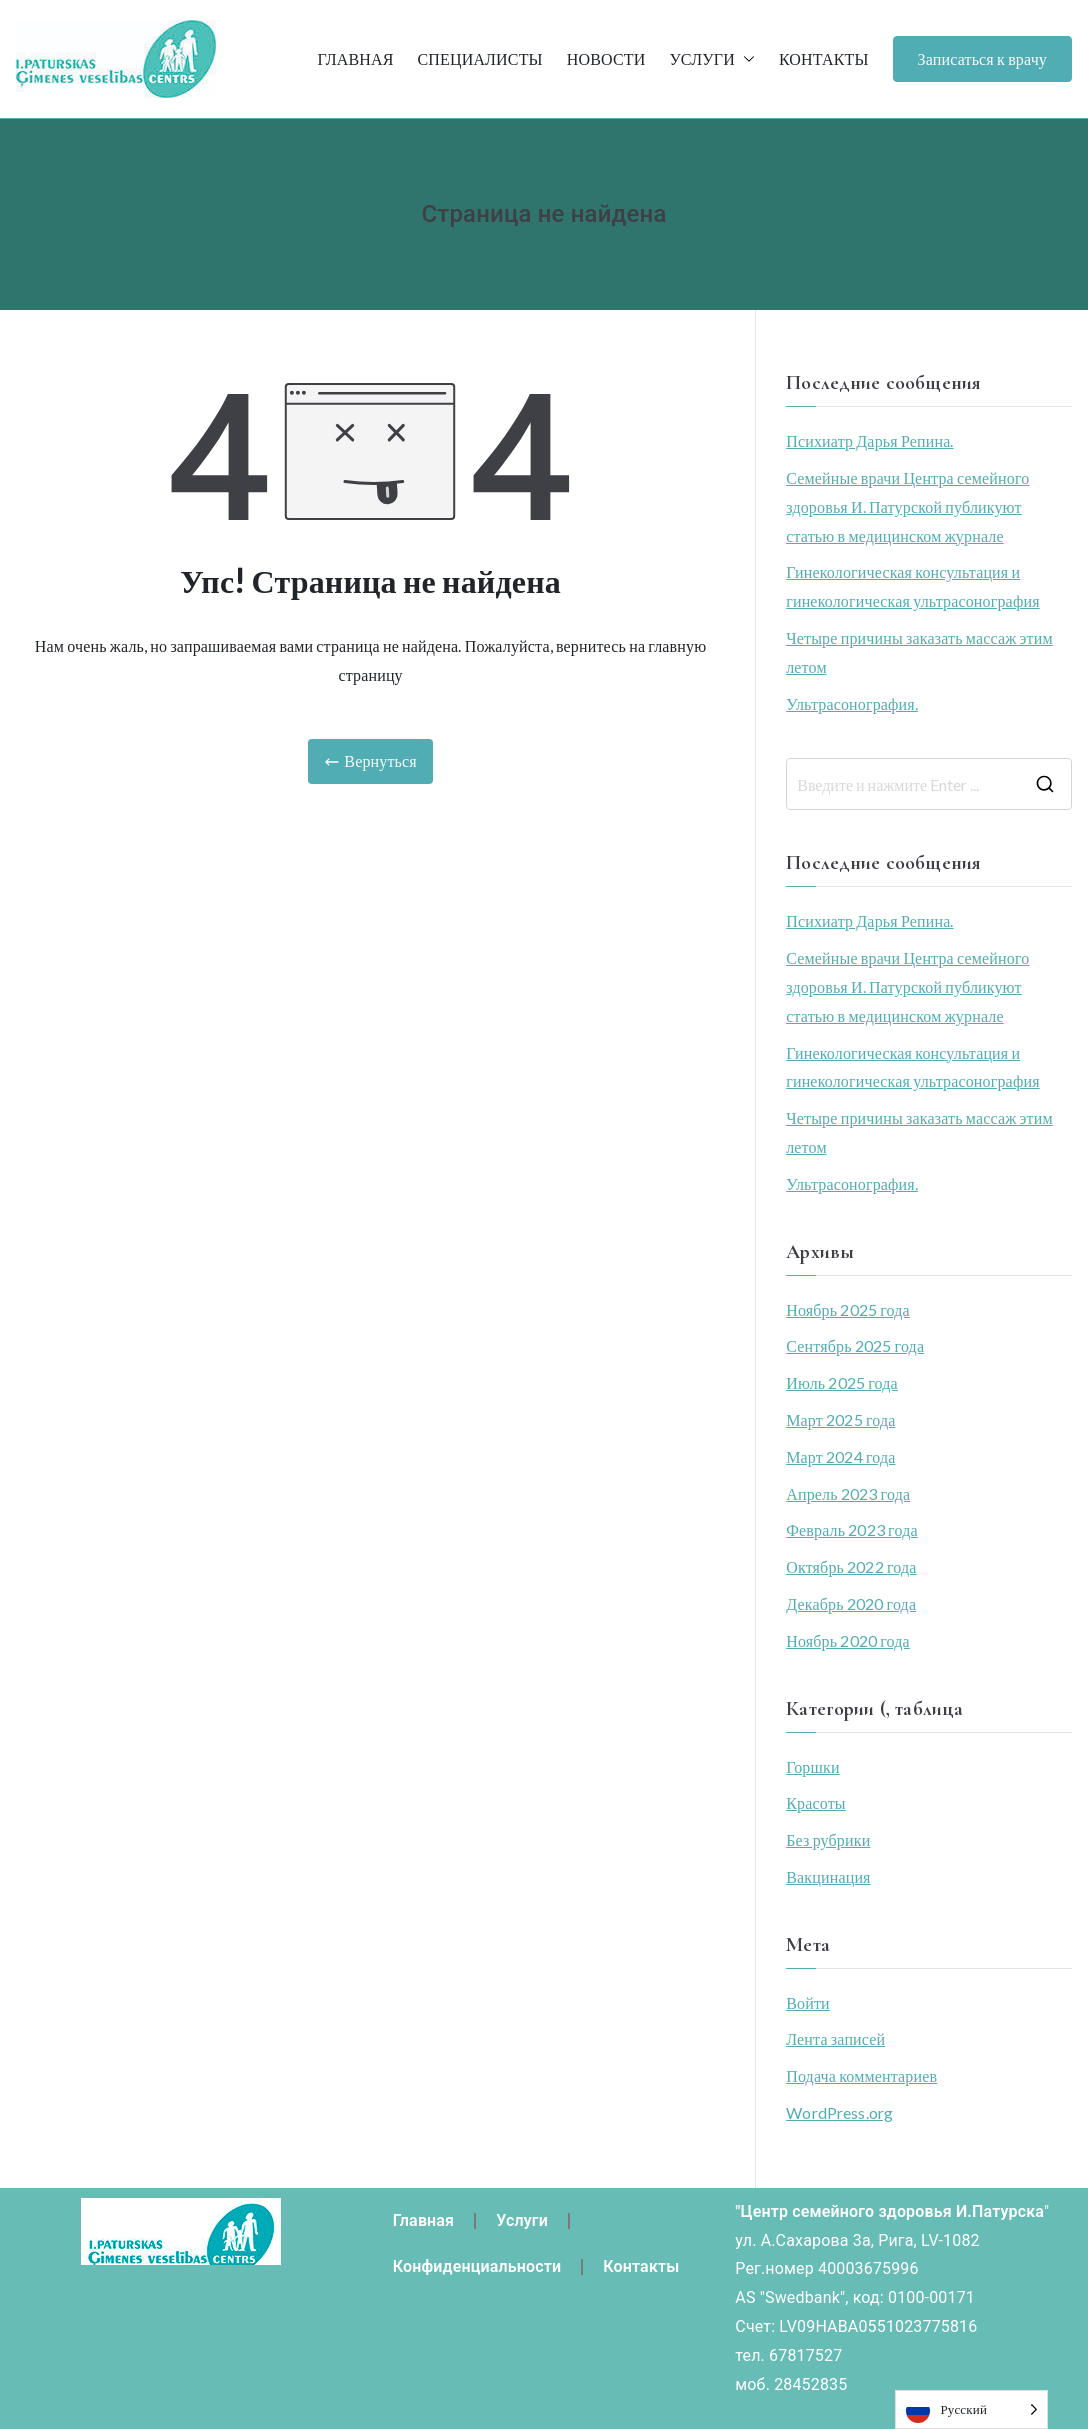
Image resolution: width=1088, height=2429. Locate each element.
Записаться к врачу (982, 58)
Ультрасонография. (852, 703)
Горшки (812, 1766)
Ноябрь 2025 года (848, 1309)
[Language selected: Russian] (971, 2409)
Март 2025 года (840, 1419)
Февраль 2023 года (852, 1529)
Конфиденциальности (477, 2266)
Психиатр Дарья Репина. (869, 440)
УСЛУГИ (712, 59)
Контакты (641, 2266)
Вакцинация (828, 1876)
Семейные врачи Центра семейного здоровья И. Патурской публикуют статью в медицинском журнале (907, 506)
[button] (745, 59)
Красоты (816, 1802)
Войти (808, 2002)
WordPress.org (839, 2112)
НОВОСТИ (606, 58)
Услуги (522, 2220)
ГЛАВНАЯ (355, 58)
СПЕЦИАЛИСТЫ (479, 58)
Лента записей (835, 2038)
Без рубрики (828, 1839)
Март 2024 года (840, 1456)
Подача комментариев (861, 2075)
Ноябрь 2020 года (848, 1640)
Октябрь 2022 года (851, 1566)
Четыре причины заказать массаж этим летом (919, 652)
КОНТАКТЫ (824, 58)
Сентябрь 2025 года (855, 1345)
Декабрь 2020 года (851, 1603)
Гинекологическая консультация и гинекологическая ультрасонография (912, 586)
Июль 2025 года (842, 1382)
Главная (424, 2220)
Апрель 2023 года (848, 1493)
